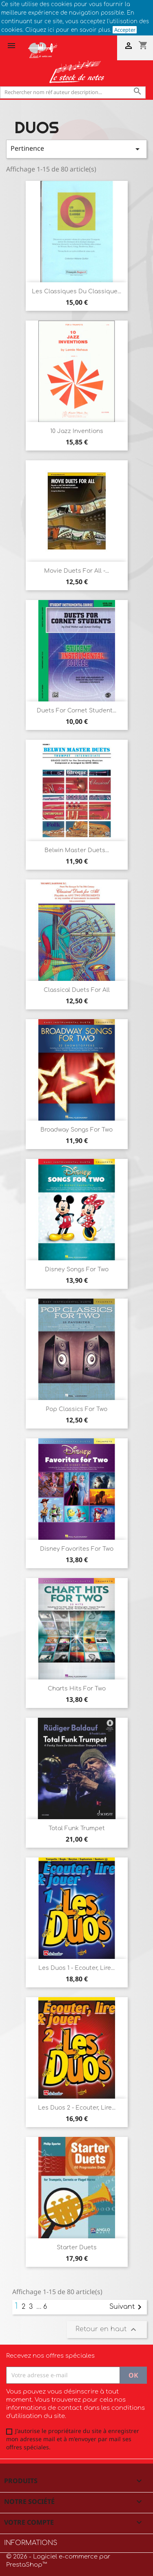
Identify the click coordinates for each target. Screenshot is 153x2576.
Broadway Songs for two (76, 1130)
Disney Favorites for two (76, 1549)
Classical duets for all (77, 990)
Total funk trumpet (77, 1828)
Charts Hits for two (77, 1689)
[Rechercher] (73, 92)
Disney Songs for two (77, 1269)
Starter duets (77, 2247)
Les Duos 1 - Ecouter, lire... (76, 1968)
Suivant (126, 2307)
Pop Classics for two (76, 1409)
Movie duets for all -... (76, 571)
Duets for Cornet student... (76, 711)
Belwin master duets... (76, 850)
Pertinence (76, 149)
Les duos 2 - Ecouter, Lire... (76, 2108)
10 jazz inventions (76, 431)
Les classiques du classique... (76, 291)
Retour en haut (106, 2329)
